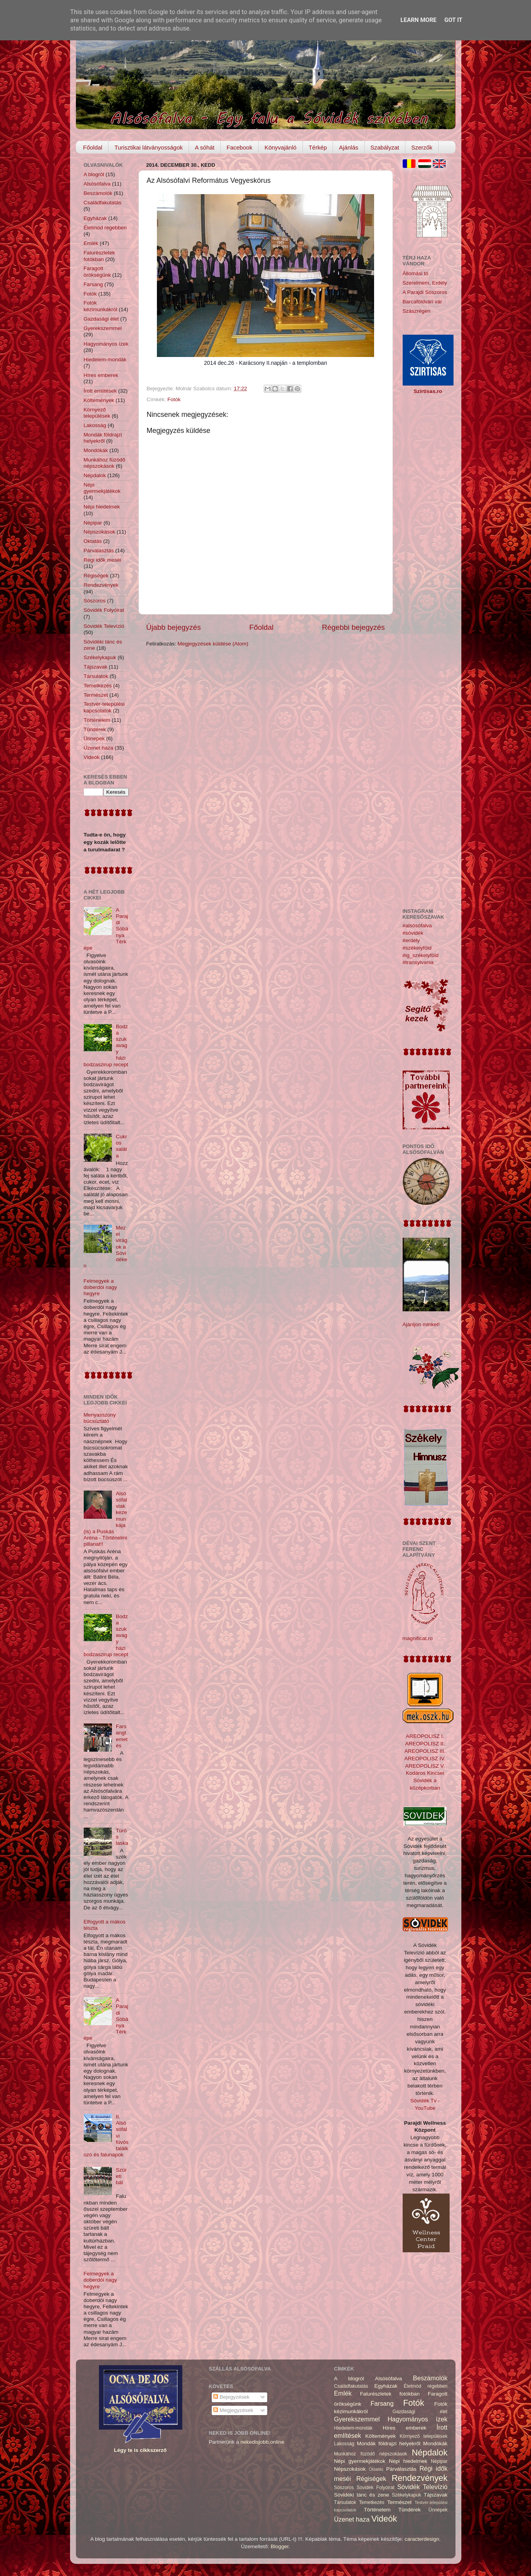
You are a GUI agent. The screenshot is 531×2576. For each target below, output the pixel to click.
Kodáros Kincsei (425, 1773)
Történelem (97, 720)
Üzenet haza (98, 748)
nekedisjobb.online (262, 2442)
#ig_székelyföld (421, 955)
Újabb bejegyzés (173, 627)
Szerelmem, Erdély (425, 283)
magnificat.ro (418, 1638)
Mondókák (96, 450)
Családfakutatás (103, 203)
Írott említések (100, 391)
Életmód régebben (105, 228)
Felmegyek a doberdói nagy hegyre (100, 1287)
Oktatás (93, 541)
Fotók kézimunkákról (100, 306)
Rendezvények (101, 585)
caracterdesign (422, 2539)
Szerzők (421, 147)
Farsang (93, 284)
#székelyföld (417, 948)
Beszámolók (98, 193)
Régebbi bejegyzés (353, 627)
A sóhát (204, 147)
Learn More (418, 19)
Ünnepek (94, 738)
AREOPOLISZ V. (425, 1766)
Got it (453, 19)
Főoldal (92, 147)
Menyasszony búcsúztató (100, 1418)
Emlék (91, 243)
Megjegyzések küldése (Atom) (213, 644)
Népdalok (95, 475)
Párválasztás (99, 550)
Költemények (99, 400)
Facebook (239, 147)
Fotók (174, 399)
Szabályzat (385, 147)
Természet (96, 695)
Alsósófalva (97, 184)
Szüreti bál (121, 2176)
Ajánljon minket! (421, 1324)
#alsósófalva (417, 925)
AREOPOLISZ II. (425, 1744)
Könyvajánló (281, 147)
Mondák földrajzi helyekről (103, 438)
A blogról (94, 174)
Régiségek (96, 576)
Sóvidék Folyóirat (104, 610)
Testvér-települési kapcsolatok (104, 707)
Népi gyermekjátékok (102, 488)
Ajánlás (348, 147)
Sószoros (95, 601)
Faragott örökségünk (97, 271)
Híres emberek (101, 375)
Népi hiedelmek (102, 507)
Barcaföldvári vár (422, 302)
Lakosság (95, 425)
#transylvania (418, 962)
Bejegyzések (231, 2397)
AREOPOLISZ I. (425, 1736)
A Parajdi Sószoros (425, 292)
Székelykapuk (100, 657)
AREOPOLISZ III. (424, 1751)
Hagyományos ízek (106, 344)
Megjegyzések (233, 2410)
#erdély (411, 940)
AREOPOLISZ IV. (424, 1758)
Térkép (318, 147)
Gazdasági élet (101, 319)
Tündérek (95, 729)
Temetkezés (98, 686)
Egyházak (95, 218)
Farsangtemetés (122, 1736)
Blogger (280, 2546)
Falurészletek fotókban (99, 256)
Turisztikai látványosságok (148, 147)
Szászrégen (416, 311)
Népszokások (99, 532)
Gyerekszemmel (103, 328)
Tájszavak (96, 667)
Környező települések (97, 413)
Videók (92, 757)
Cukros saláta (121, 1146)
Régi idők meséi (102, 560)
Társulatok (96, 676)
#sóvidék (413, 933)
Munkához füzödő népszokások (105, 463)
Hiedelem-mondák (105, 359)
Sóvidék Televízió (104, 626)
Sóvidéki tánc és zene (361, 2495)
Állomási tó (415, 273)
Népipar (93, 523)
